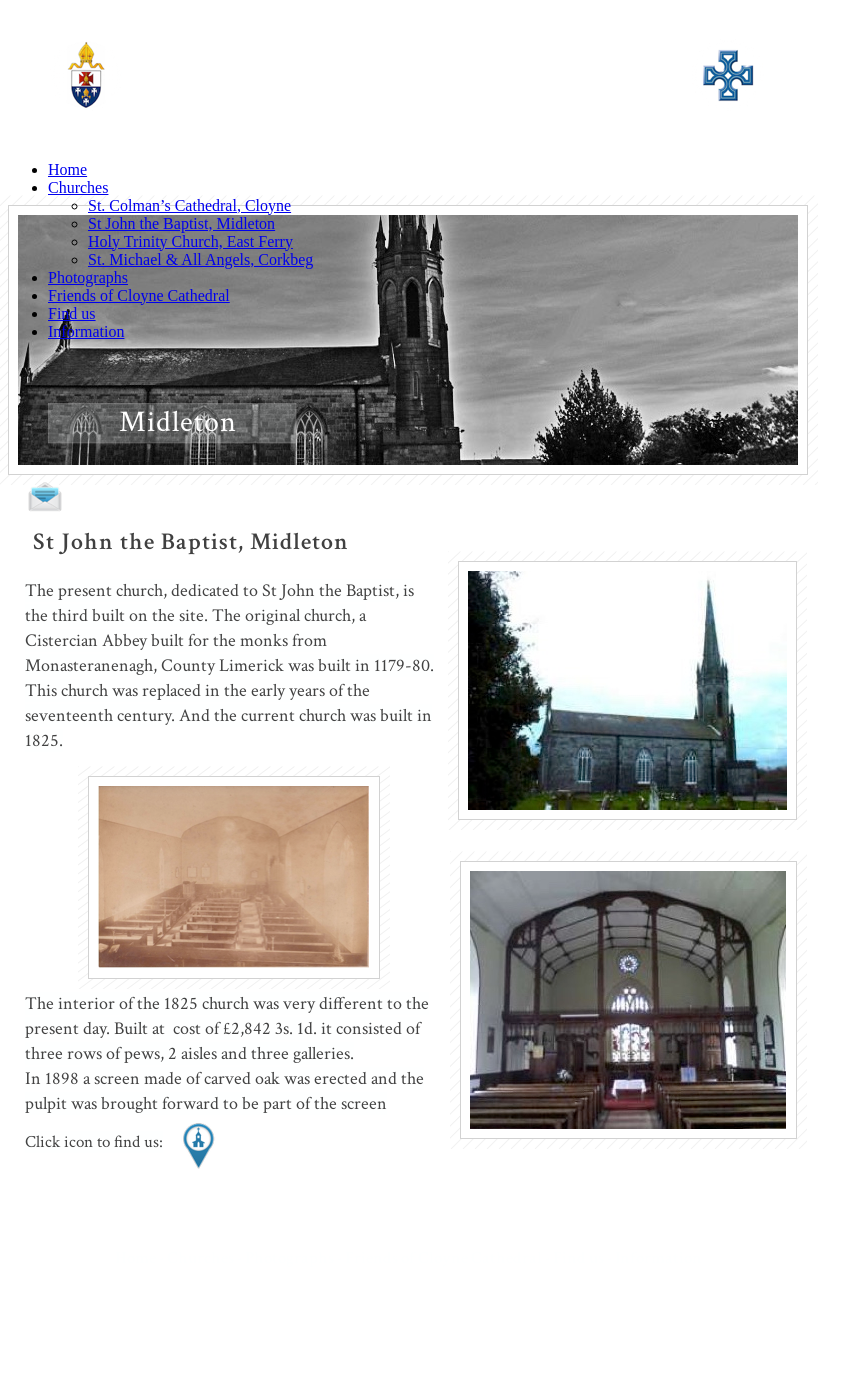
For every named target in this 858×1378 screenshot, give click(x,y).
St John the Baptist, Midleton (181, 223)
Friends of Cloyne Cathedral (139, 295)
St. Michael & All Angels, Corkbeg (200, 259)
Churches (78, 187)
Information (86, 331)
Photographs (88, 277)
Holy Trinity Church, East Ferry (190, 241)
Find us (72, 313)
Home (67, 169)
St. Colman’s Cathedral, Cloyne (189, 205)
